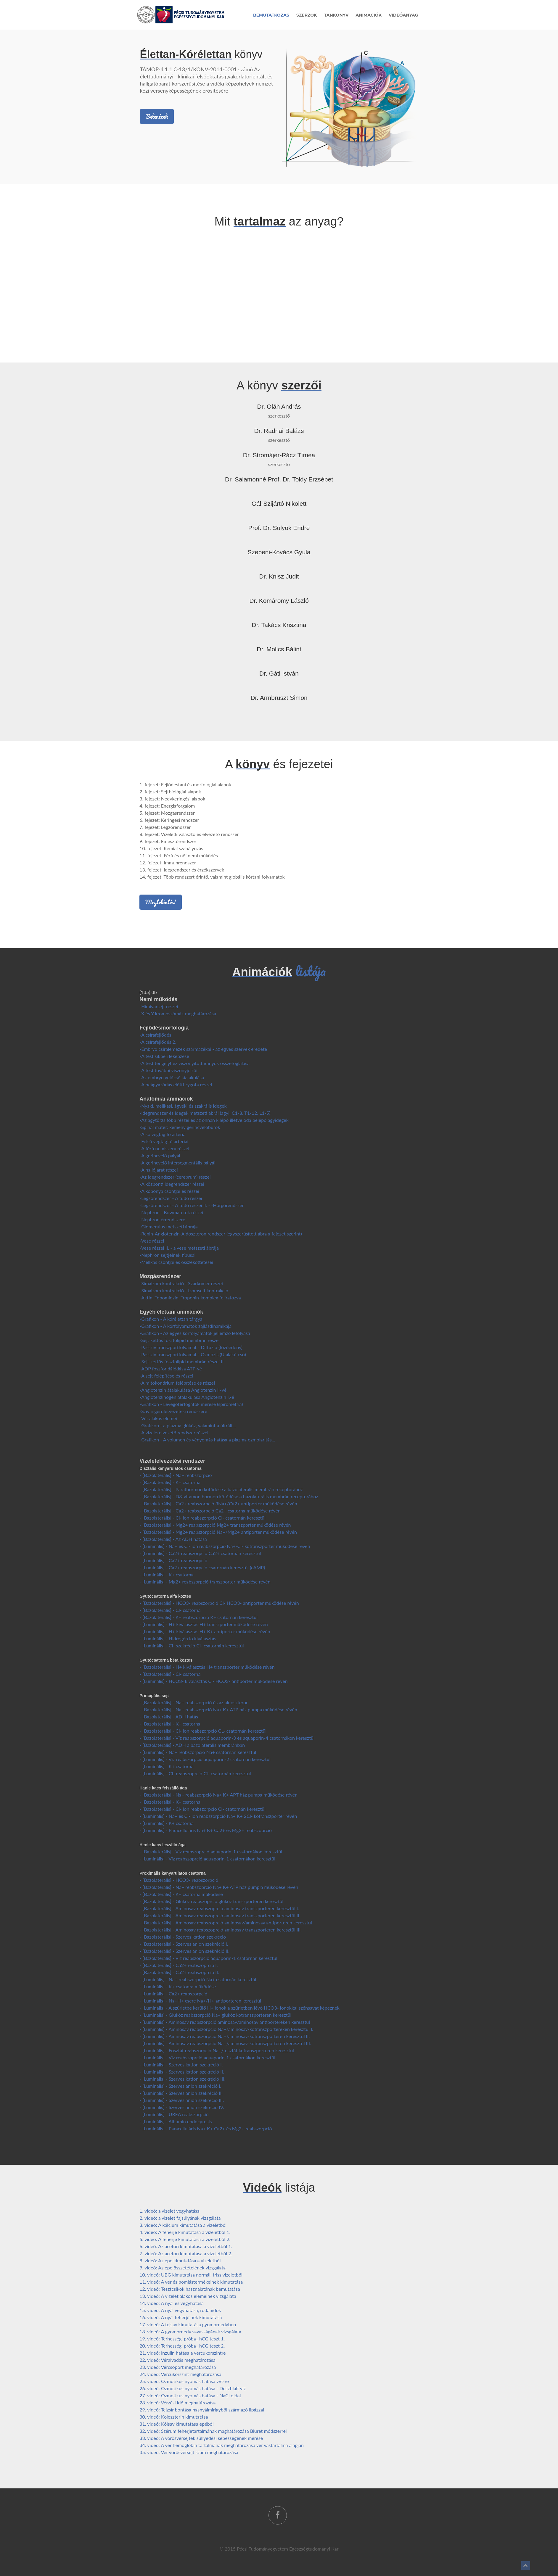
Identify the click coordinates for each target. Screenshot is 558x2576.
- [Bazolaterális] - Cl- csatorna (169, 1610)
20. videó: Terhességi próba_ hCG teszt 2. (182, 2345)
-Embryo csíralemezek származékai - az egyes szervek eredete (203, 1049)
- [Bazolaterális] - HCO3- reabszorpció (178, 1880)
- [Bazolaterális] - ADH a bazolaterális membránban (192, 1745)
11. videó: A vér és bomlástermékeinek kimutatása (191, 2282)
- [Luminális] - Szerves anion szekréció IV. (181, 2107)
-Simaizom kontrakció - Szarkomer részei (181, 1283)
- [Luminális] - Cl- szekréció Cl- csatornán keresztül (191, 1645)
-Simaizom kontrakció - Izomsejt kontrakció (183, 1290)
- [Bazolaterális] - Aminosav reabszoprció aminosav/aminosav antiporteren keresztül (225, 1922)
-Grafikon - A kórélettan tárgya (170, 1319)
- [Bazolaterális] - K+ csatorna (169, 1482)
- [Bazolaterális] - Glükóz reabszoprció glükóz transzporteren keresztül (211, 1901)
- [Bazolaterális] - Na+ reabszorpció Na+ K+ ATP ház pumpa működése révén (218, 1709)
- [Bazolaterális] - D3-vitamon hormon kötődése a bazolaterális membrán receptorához (228, 1496)
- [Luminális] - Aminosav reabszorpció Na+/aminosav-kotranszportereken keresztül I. (226, 2029)
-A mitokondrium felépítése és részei (177, 1383)
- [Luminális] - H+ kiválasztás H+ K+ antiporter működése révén (204, 1631)
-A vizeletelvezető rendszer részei (173, 1432)
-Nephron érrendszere (162, 1219)
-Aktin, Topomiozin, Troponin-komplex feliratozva (190, 1297)
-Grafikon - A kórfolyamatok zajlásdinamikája (185, 1326)
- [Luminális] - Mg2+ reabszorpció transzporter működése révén (204, 1581)
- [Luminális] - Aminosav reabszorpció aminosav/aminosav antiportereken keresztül (224, 2022)
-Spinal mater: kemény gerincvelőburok (179, 1127)
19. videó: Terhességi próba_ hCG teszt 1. (182, 2338)
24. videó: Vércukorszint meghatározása (180, 2374)
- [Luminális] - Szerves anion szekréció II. (181, 2093)
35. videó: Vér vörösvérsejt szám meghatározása (188, 2452)
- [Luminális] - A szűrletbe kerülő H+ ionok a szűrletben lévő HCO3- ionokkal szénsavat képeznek (239, 2007)
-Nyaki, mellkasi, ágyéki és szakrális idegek (182, 1106)
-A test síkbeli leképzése (164, 1056)
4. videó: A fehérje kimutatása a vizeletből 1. (184, 2232)
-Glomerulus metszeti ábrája (168, 1226)
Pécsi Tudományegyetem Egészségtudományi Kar (287, 2548)
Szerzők (306, 15)
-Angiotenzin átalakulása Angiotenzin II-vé (182, 1390)
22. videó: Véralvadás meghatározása (177, 2360)
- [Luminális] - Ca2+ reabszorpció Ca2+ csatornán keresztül (200, 1553)
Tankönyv (336, 15)
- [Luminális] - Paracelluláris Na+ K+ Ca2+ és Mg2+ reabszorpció (205, 2128)
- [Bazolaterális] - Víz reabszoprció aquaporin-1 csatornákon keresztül (210, 1851)
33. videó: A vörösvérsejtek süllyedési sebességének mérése (201, 2438)
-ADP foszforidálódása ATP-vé (170, 1368)
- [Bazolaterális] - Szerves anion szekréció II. (184, 1951)
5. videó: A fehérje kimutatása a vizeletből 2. (184, 2239)
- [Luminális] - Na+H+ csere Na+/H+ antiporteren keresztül (200, 2000)
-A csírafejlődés (155, 1035)
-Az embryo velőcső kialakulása (171, 1077)
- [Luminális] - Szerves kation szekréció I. (181, 2064)
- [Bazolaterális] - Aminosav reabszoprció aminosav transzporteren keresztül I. (219, 1908)
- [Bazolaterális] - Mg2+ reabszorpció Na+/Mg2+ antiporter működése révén (218, 1532)
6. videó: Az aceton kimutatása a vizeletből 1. (185, 2246)
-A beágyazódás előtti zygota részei (175, 1084)
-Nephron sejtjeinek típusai (167, 1255)
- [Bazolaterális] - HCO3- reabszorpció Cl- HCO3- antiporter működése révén (219, 1603)
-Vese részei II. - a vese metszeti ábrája (179, 1248)
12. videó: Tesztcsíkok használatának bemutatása (189, 2289)
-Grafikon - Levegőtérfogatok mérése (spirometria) (191, 1404)
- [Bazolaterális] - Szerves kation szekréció (182, 1936)
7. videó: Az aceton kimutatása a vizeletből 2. (185, 2253)
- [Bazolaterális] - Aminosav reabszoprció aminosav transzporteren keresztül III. (220, 1929)
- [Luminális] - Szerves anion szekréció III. (181, 2100)
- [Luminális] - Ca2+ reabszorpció (173, 1560)
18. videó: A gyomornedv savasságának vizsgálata (190, 2331)
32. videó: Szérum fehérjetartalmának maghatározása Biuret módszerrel (213, 2431)
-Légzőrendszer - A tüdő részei (170, 1198)
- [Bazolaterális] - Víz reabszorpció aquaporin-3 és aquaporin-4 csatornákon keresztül (226, 1738)
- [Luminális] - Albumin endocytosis (175, 2121)
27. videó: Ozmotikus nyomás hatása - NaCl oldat (190, 2395)
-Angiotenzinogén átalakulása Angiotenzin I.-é (186, 1397)
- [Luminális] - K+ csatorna (166, 1574)
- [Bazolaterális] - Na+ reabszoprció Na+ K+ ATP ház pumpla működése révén (218, 1887)
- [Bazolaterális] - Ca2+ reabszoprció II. (179, 1972)
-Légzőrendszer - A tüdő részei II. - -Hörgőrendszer (191, 1205)
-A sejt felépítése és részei (166, 1375)
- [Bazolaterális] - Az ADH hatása (173, 1539)
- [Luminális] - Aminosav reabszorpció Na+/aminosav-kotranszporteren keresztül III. (225, 2043)
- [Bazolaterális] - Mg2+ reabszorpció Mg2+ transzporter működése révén (215, 1525)
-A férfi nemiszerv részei (164, 1148)
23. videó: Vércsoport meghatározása (177, 2367)
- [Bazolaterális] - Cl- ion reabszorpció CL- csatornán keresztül (202, 1731)
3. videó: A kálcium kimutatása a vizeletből (182, 2225)
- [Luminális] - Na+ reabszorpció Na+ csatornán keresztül (197, 1752)
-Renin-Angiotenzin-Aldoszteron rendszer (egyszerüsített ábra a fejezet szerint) (220, 1233)
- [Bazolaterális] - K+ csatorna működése (181, 1894)
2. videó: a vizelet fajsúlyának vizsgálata (180, 2218)
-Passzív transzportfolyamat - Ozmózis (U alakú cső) (192, 1354)
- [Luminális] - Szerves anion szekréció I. (180, 2086)
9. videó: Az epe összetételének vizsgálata (182, 2267)
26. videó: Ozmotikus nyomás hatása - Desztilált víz (192, 2388)
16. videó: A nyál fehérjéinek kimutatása (180, 2317)
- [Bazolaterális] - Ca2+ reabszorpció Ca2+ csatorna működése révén (210, 1510)
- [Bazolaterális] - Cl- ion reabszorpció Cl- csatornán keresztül (202, 1517)
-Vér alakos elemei (158, 1418)
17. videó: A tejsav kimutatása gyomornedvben (187, 2324)
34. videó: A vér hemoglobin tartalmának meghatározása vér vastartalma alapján (221, 2445)
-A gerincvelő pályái (159, 1155)
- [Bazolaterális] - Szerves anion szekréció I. (183, 1944)
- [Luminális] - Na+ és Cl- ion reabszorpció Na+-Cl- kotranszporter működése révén (224, 1546)
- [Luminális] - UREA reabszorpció (173, 2114)
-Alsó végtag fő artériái (162, 1134)
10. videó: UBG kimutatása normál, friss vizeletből (190, 2274)
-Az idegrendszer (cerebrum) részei (174, 1177)
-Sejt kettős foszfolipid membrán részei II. (182, 1361)
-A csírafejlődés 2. (157, 1042)
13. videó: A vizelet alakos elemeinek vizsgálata (187, 2296)
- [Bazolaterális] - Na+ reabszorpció (175, 1475)
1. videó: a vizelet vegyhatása (169, 2210)
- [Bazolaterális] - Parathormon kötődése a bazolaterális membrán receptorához (221, 1489)
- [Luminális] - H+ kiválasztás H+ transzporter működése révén (203, 1624)
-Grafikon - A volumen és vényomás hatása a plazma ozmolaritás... (207, 1439)
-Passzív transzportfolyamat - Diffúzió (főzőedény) (190, 1347)
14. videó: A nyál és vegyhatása (171, 2303)
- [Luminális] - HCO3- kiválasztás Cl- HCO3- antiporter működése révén (213, 1681)
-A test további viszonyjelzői (168, 1070)
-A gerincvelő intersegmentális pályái (177, 1162)
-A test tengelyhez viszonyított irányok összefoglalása (194, 1063)
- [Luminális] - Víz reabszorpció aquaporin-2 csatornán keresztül (204, 1759)
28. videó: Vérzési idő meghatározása (177, 2402)
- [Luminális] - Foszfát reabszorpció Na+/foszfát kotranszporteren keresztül (216, 2050)
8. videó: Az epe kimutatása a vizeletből (180, 2260)
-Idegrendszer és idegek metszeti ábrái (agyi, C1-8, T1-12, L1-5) (204, 1113)
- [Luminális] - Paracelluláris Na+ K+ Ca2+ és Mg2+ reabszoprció (205, 1830)
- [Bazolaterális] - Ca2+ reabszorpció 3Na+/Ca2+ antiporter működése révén (218, 1503)
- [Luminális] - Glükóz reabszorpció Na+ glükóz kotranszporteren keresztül (215, 2015)
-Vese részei (151, 1240)
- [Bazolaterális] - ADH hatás (168, 1716)
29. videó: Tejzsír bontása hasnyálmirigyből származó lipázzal (201, 2409)
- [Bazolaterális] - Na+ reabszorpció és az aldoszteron (194, 1702)
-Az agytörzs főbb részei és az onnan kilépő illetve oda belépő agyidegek (214, 1120)
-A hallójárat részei (158, 1169)
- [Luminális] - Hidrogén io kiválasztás (177, 1638)
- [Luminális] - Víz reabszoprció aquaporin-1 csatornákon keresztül (207, 1858)
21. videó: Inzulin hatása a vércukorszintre (182, 2353)
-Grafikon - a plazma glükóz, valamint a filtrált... (187, 1425)
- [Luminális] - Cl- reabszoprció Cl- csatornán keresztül (195, 1773)
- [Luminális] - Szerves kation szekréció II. (181, 2071)
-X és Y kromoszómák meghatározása (177, 1013)
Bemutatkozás (271, 15)
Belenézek (157, 116)
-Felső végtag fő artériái (163, 1141)
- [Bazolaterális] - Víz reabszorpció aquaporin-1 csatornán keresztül (208, 1958)
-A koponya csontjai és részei (169, 1191)
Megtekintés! (160, 902)
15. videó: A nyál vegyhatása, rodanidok (180, 2310)
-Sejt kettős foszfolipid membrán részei (179, 1340)
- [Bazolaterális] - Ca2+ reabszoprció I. (178, 1965)
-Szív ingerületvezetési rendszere (173, 1411)
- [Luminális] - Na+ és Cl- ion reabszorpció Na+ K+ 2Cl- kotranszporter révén (218, 1816)
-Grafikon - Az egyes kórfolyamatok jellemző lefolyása (194, 1333)
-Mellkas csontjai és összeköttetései (176, 1262)
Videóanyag (403, 15)
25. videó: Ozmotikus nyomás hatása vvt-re (184, 2381)
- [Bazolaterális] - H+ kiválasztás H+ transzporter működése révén (206, 1667)
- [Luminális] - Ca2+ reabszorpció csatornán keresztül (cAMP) (202, 1567)
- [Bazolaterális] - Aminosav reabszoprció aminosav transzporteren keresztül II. (219, 1915)
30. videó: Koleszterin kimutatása (173, 2416)
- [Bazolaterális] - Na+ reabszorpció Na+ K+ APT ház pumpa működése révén (218, 1794)
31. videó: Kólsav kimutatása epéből (176, 2424)
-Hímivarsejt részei (158, 1006)
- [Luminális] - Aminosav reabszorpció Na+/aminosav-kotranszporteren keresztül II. (224, 2036)
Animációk (369, 15)
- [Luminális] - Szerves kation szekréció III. (182, 2079)
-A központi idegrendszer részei (171, 1184)
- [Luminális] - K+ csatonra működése (177, 1986)
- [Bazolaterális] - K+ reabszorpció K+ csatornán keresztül (198, 1617)
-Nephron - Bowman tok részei (171, 1212)
